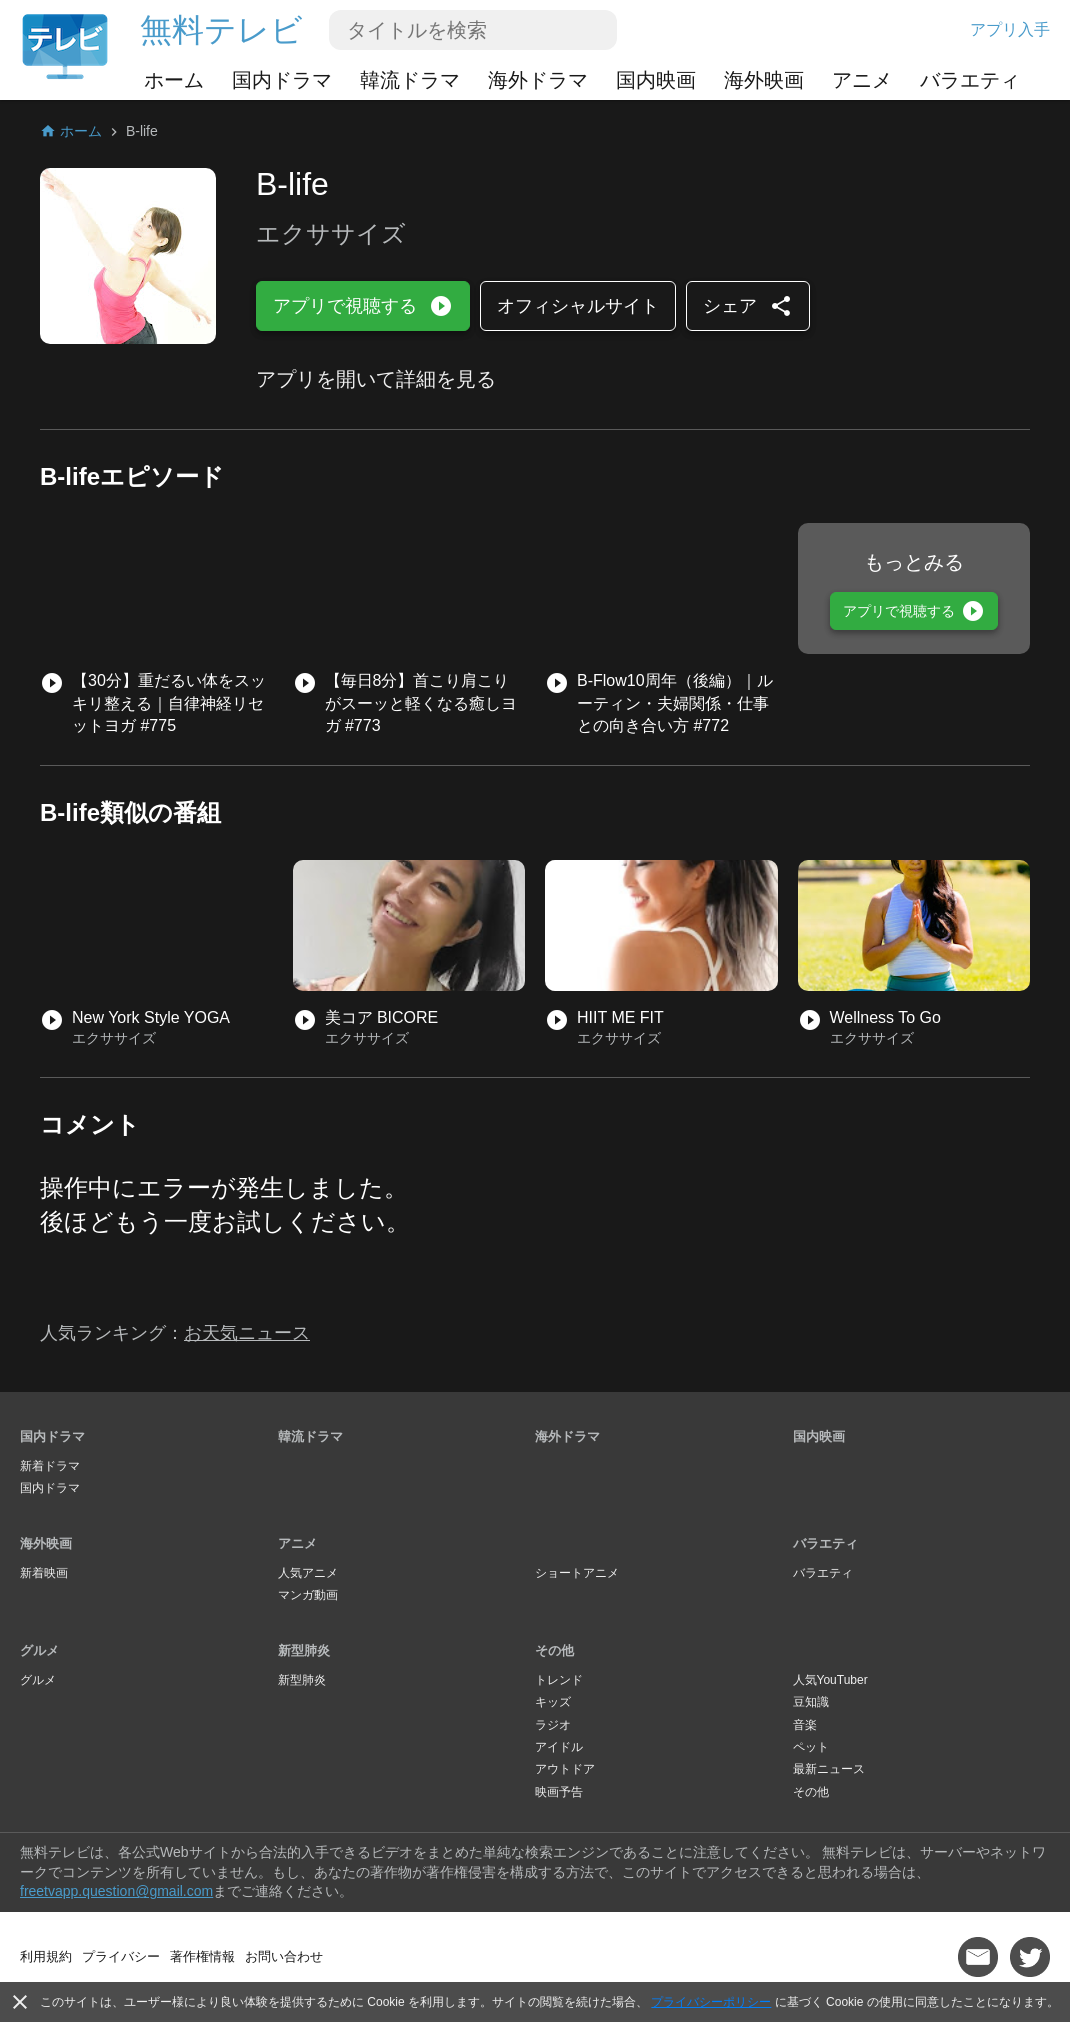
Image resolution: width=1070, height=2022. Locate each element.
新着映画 (44, 1573)
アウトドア (565, 1769)
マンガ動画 (308, 1595)
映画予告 (559, 1792)
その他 (554, 1650)
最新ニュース (829, 1769)
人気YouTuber (830, 1680)
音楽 (805, 1725)
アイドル (559, 1747)
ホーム (174, 80)
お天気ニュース (247, 1333)
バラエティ (970, 80)
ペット (811, 1747)
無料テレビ (221, 30)
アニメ (862, 80)
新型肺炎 (304, 1650)
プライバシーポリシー (711, 2002)
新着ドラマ (50, 1466)
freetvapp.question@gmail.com (116, 1891)
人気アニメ (308, 1573)
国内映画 (656, 80)
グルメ (39, 1650)
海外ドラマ (538, 80)
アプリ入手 (1010, 29)
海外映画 (764, 80)
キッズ (553, 1702)
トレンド (559, 1680)
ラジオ (553, 1725)
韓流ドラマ (410, 80)
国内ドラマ (282, 80)
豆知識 (811, 1702)
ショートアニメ (577, 1573)
